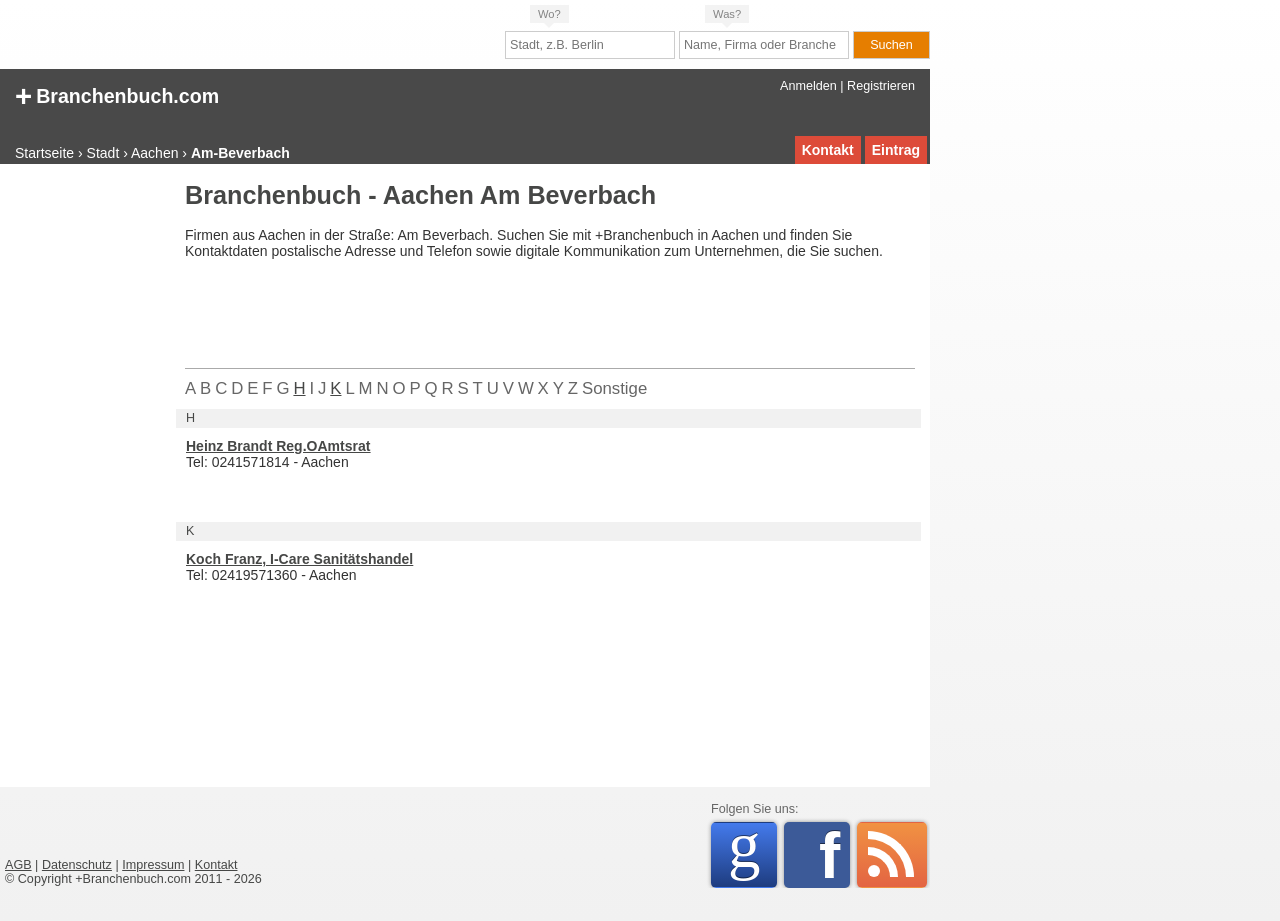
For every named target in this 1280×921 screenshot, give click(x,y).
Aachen (154, 153)
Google (752, 851)
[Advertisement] (85, 484)
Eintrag (896, 150)
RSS (892, 855)
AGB (18, 865)
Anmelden (808, 86)
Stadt (103, 153)
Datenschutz (77, 865)
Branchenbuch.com (117, 94)
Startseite (44, 153)
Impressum (153, 865)
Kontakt (828, 150)
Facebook (834, 855)
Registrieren (881, 86)
